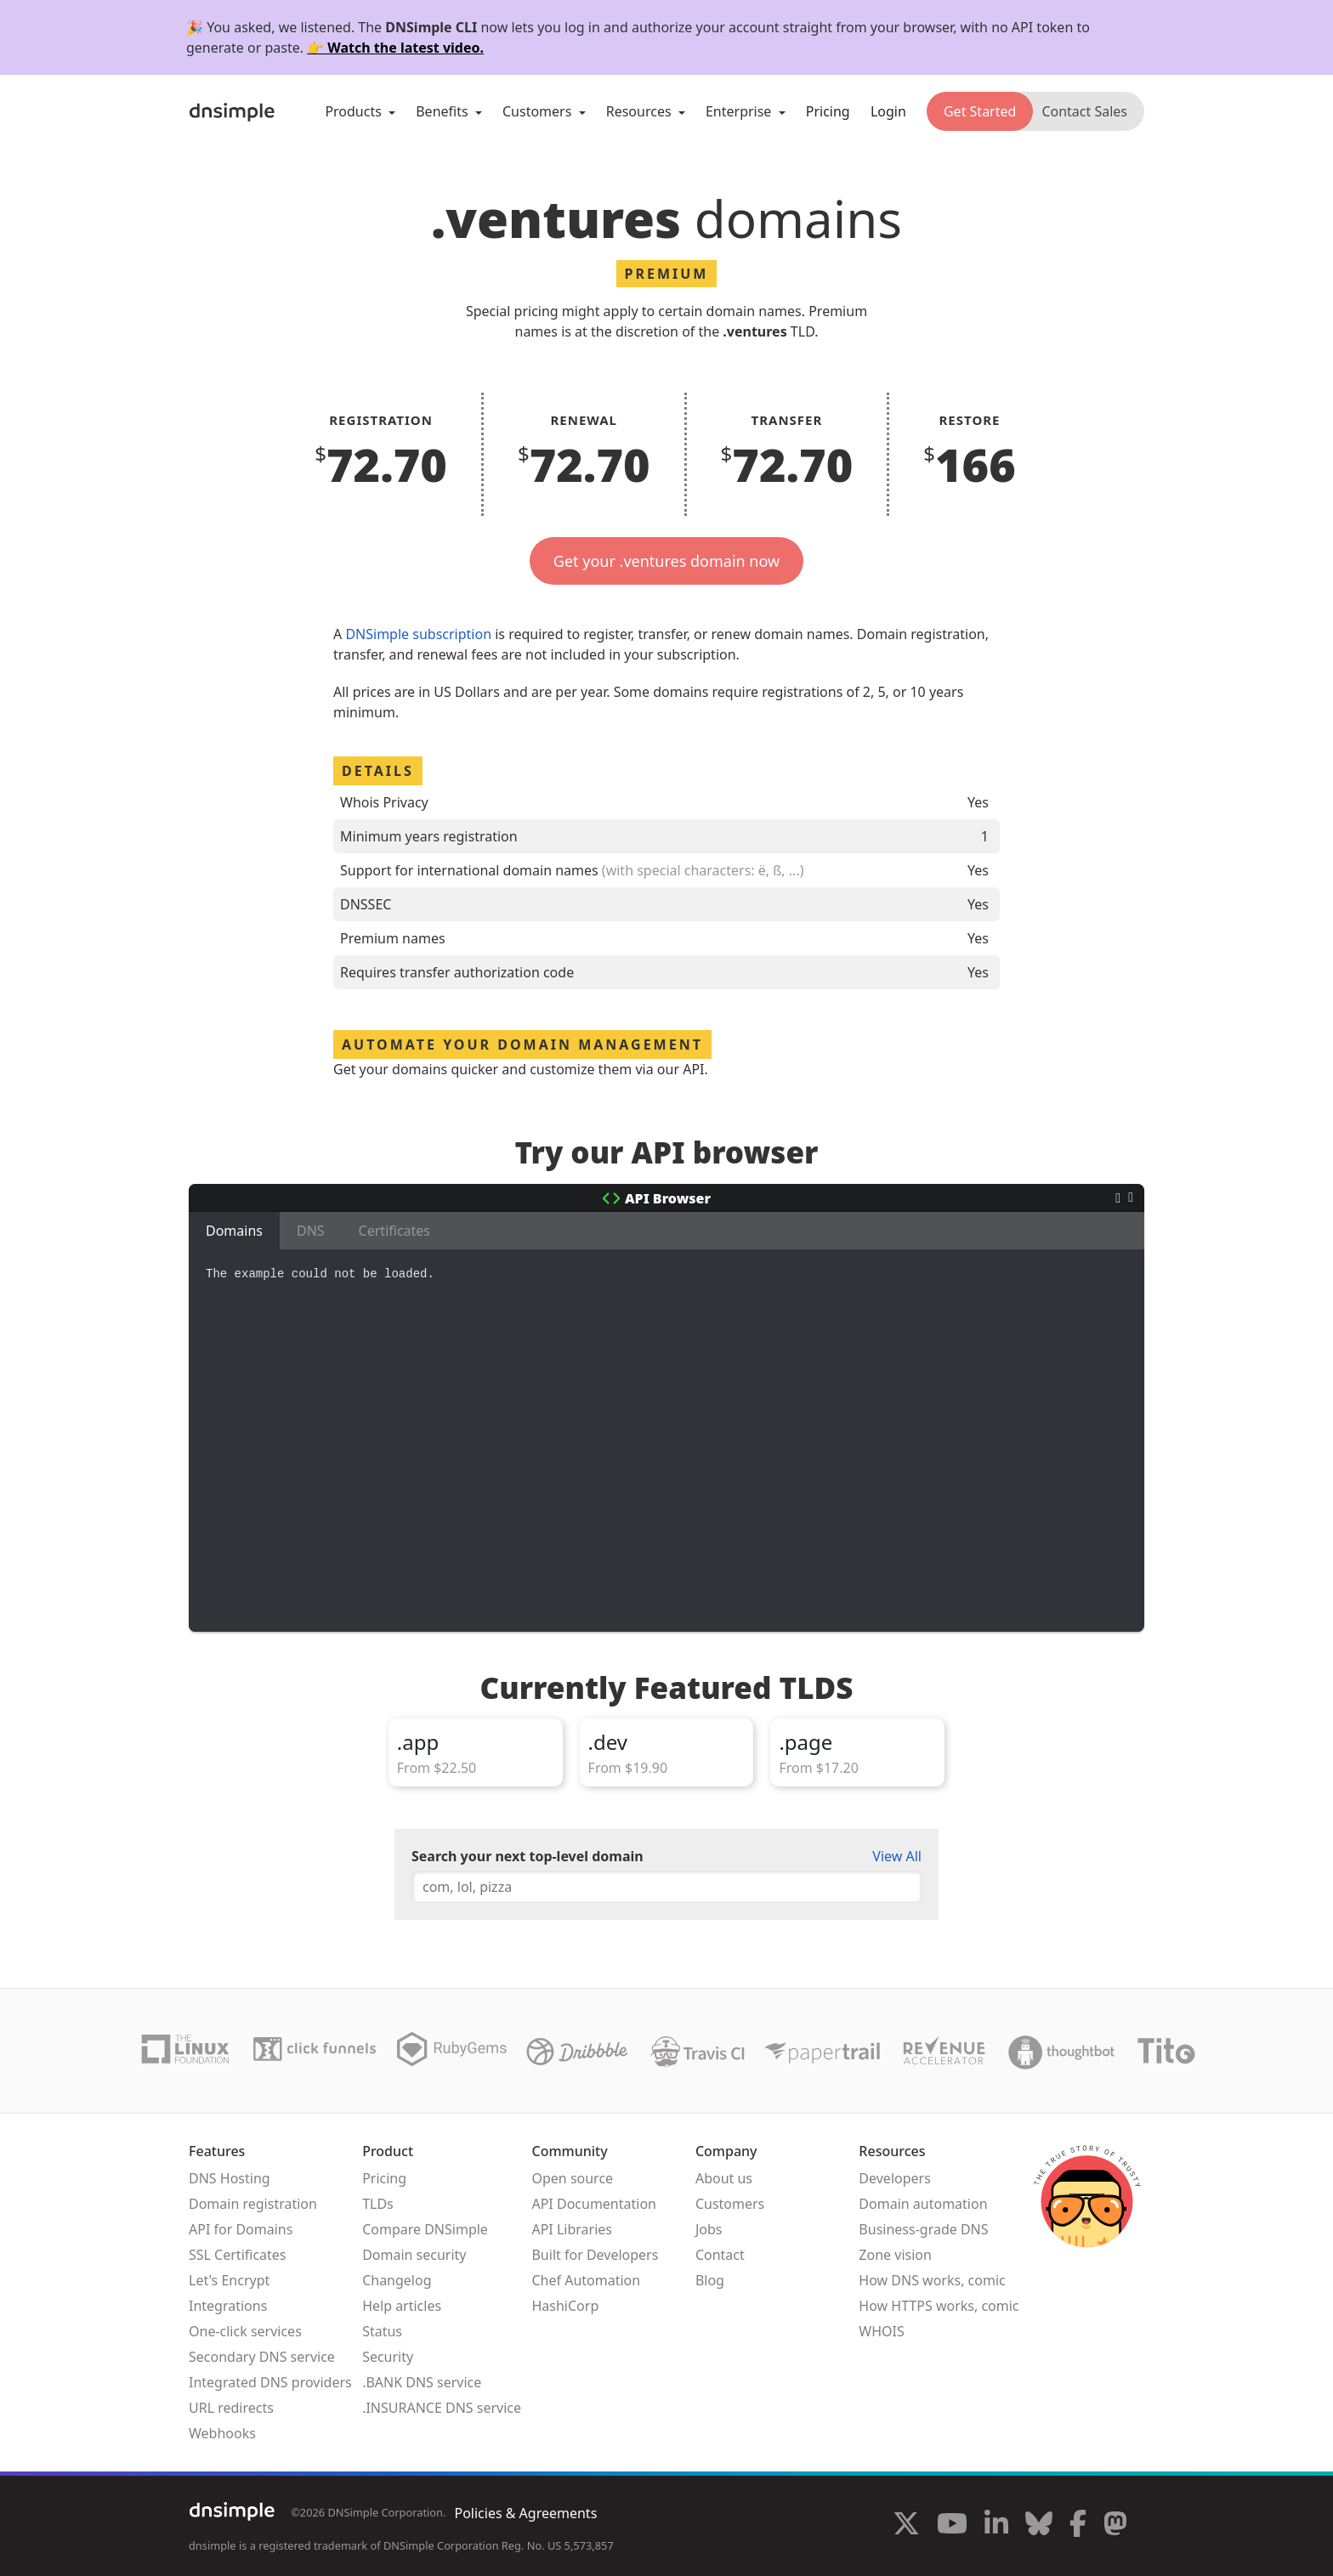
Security (387, 2356)
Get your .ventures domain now (666, 561)
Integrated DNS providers (270, 2382)
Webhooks (222, 2433)
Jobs (709, 2229)
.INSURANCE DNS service (441, 2407)
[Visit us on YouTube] (952, 2526)
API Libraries (571, 2229)
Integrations (228, 2305)
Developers (894, 2178)
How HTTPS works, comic (938, 2305)
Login (888, 111)
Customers (729, 2203)
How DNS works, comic (932, 2280)
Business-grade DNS (923, 2229)
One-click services (245, 2331)
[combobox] (666, 1887)
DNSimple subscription (418, 634)
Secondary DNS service (262, 2356)
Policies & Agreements (525, 2513)
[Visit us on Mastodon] (1115, 2526)
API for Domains (240, 2229)
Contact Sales (1084, 111)
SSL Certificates (237, 2254)
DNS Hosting (229, 2178)
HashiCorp (564, 2305)
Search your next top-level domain (527, 1856)
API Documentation (593, 2203)
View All (897, 1856)
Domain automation (923, 2203)
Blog (709, 2280)
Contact (720, 2254)
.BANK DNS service (421, 2382)
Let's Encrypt (229, 2280)
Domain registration (253, 2203)
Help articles (401, 2305)
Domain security (414, 2254)
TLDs (378, 2203)
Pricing (828, 111)
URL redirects (231, 2407)
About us (723, 2178)
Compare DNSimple (425, 2229)
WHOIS (881, 2331)
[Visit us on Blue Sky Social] (1038, 2526)
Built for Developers (594, 2254)
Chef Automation (585, 2280)
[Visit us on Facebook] (1077, 2526)
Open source (572, 2178)
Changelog (396, 2280)
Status (382, 2331)
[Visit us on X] (906, 2526)
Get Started (980, 111)
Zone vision (895, 2254)
